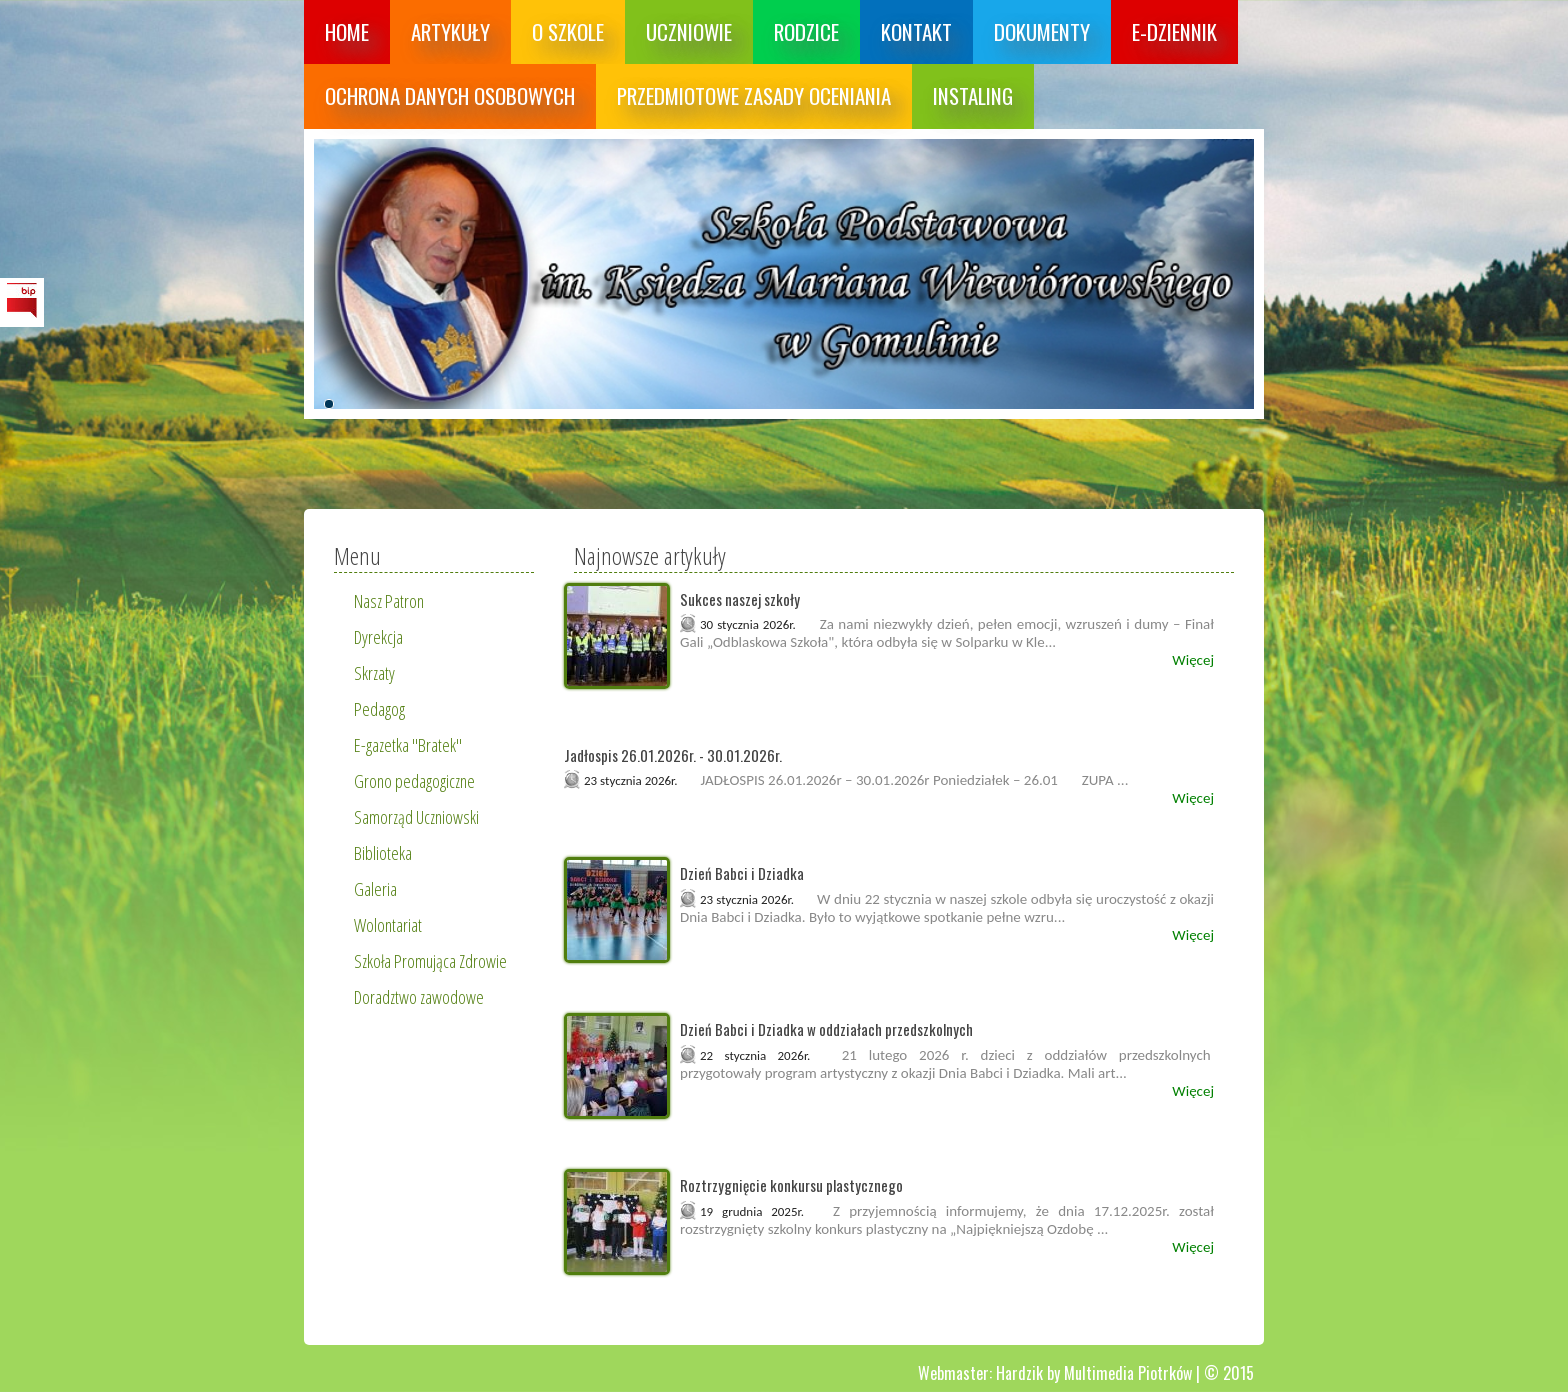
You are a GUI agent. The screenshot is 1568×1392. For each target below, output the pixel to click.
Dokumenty (1042, 31)
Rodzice (806, 31)
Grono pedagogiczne (414, 781)
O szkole (568, 31)
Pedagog (379, 709)
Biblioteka (383, 853)
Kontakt (916, 31)
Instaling (973, 95)
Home (347, 31)
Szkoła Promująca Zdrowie (430, 961)
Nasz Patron (389, 601)
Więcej (1193, 660)
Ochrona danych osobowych (450, 95)
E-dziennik (1174, 31)
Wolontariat (388, 925)
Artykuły (450, 31)
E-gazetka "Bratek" (408, 745)
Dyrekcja (378, 637)
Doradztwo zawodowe (419, 997)
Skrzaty (374, 673)
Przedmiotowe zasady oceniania (754, 95)
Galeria (375, 889)
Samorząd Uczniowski (416, 817)
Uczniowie (689, 31)
